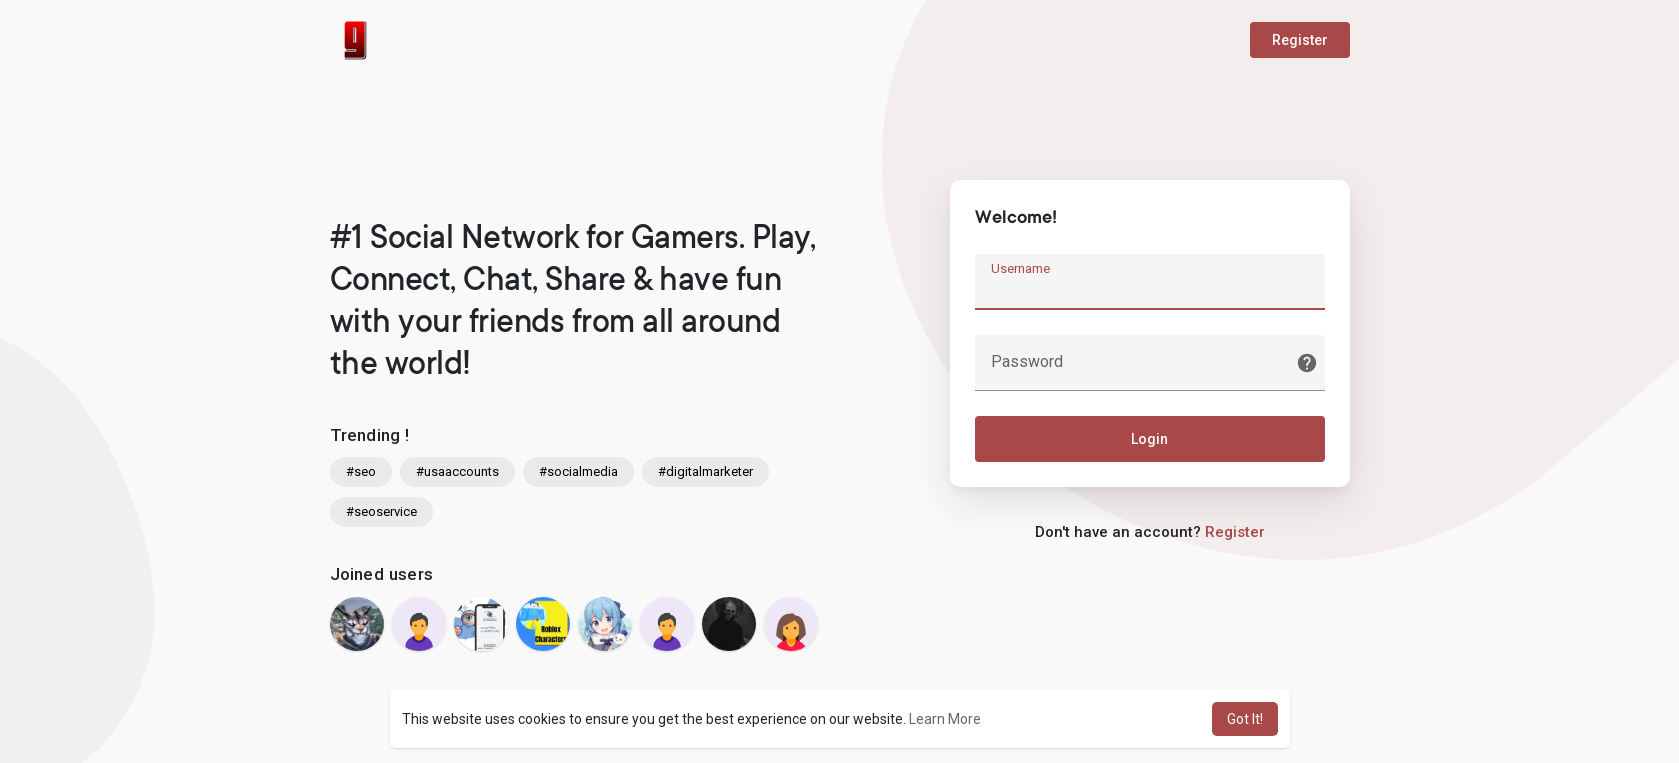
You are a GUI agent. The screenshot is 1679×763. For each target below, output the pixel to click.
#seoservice (381, 511)
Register (1300, 40)
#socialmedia (578, 471)
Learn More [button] (945, 719)
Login (1149, 439)
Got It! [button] (1245, 719)
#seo (361, 471)
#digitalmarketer (705, 471)
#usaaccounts (457, 471)
